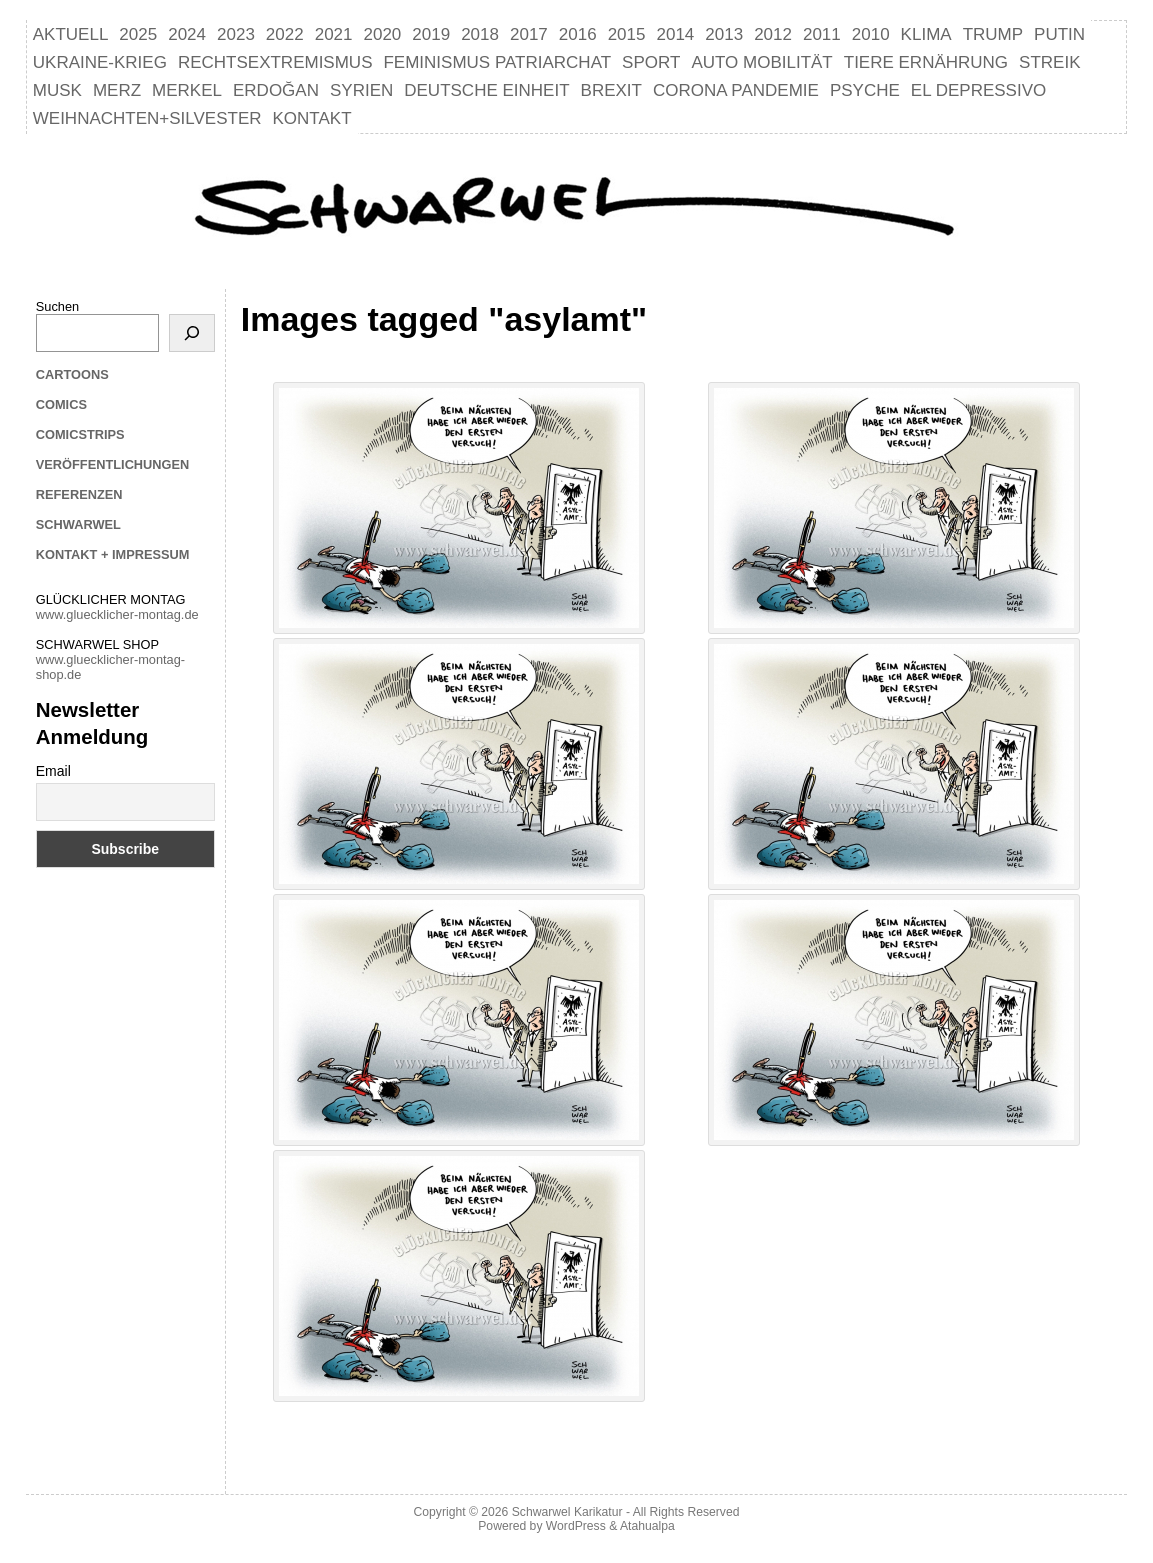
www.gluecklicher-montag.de (117, 614)
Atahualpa (647, 1526)
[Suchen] (192, 333)
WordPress (576, 1526)
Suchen (57, 306)
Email (53, 771)
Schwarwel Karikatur (567, 1512)
